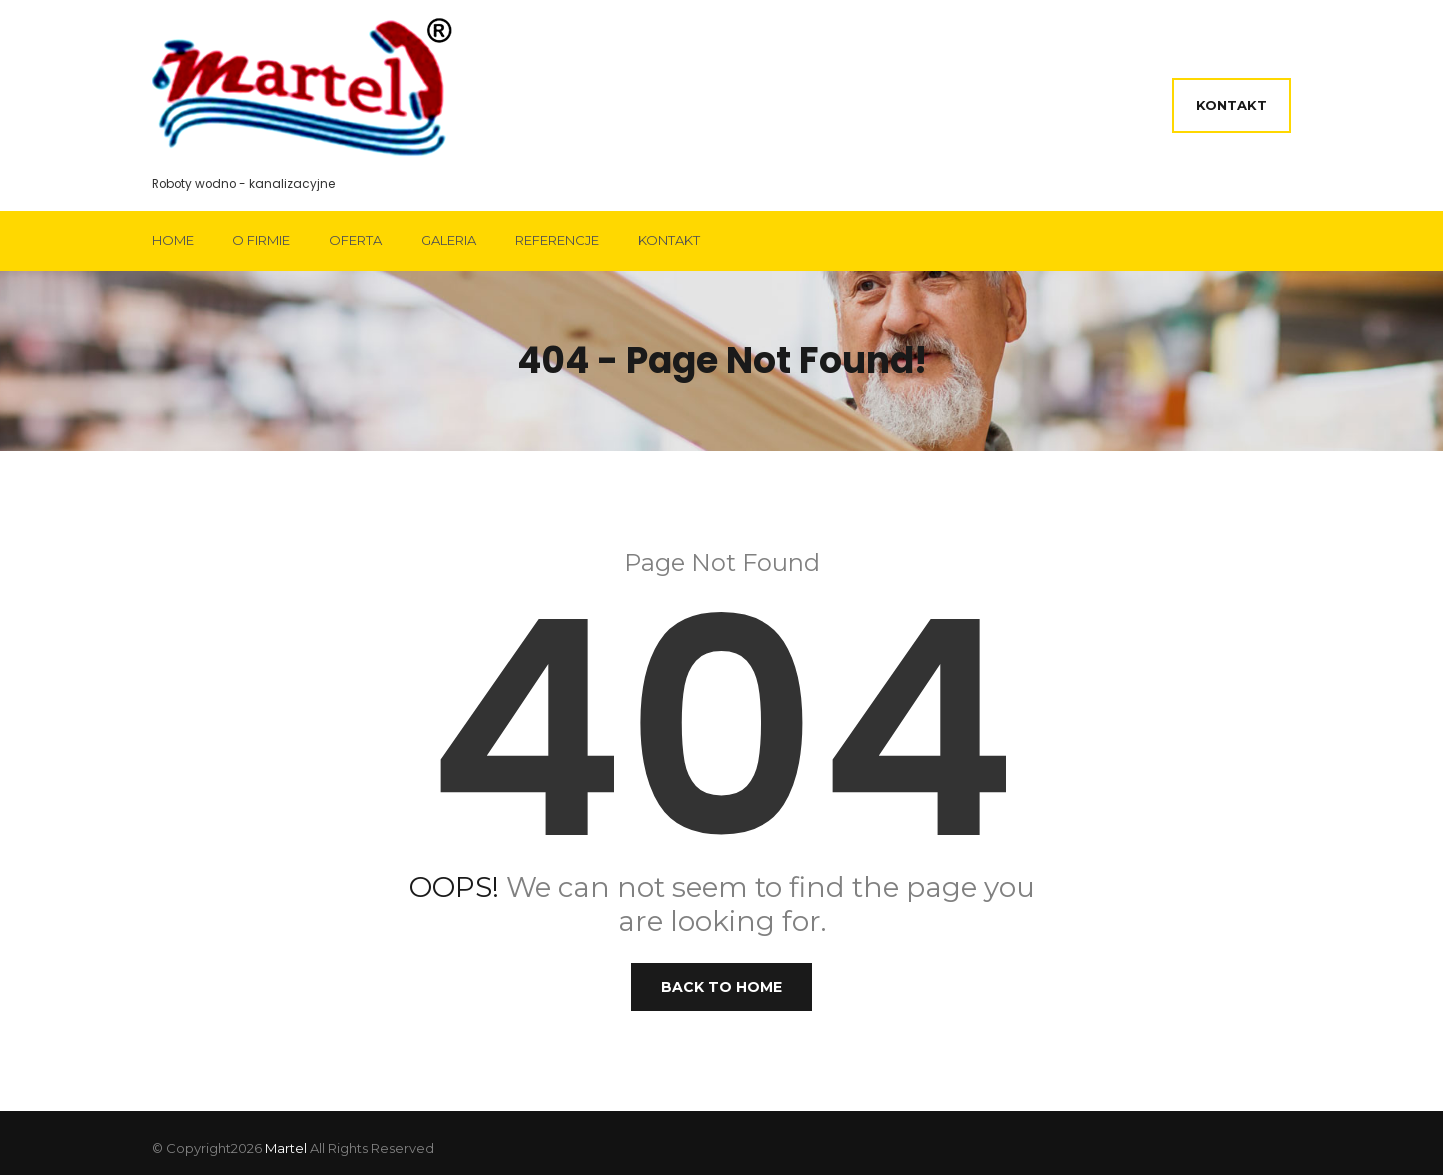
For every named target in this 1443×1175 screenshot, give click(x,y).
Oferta (355, 240)
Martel (286, 1148)
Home (173, 240)
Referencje (557, 240)
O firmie (261, 240)
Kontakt (1231, 105)
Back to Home (721, 987)
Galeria (448, 240)
